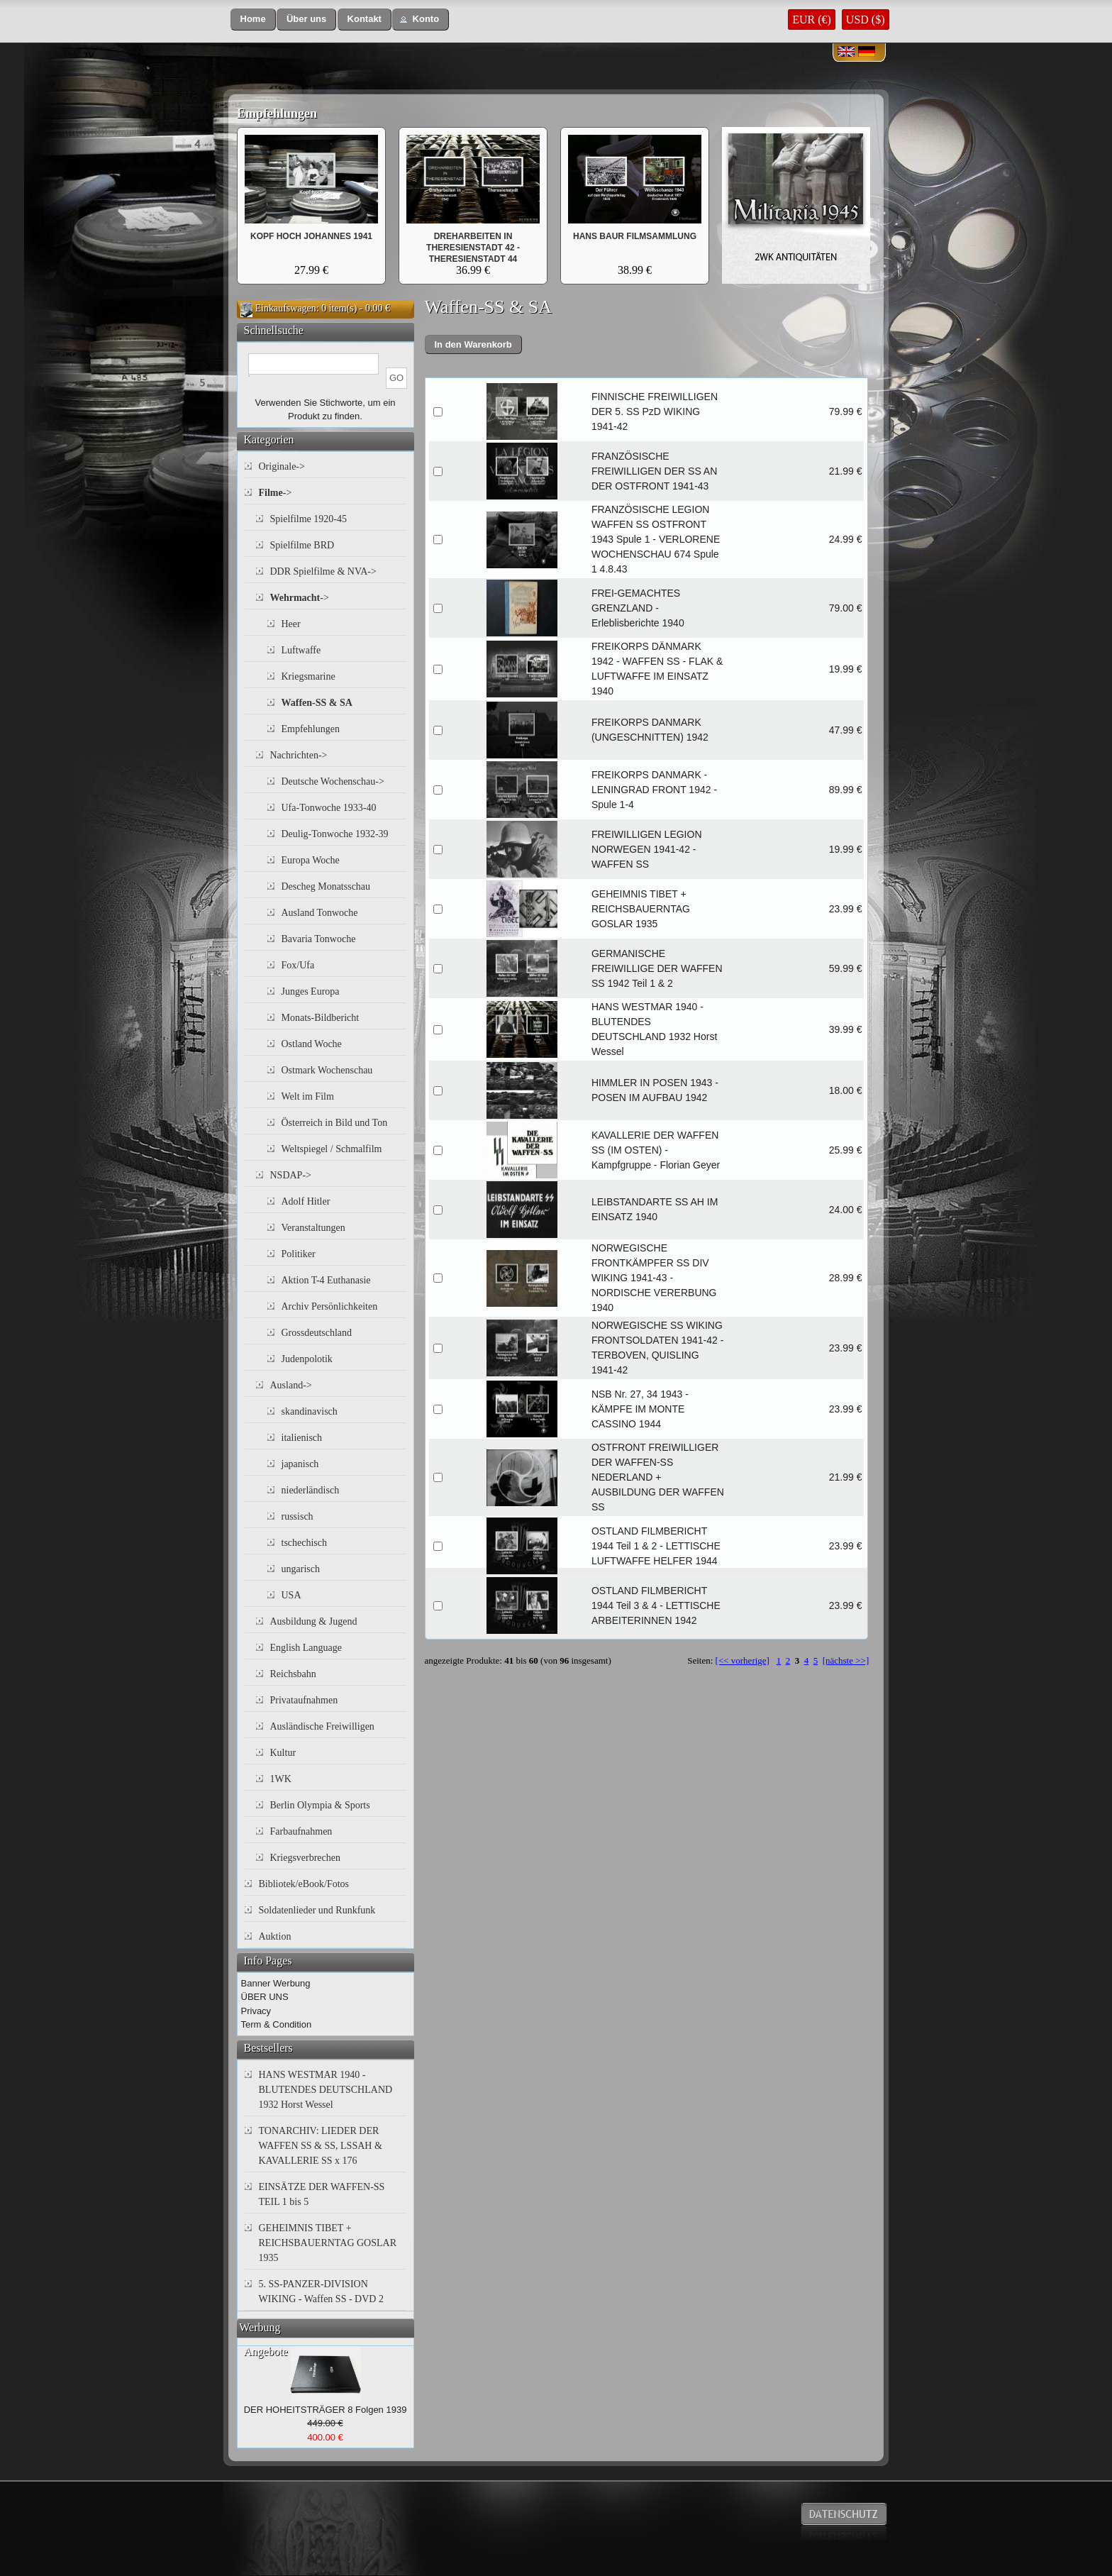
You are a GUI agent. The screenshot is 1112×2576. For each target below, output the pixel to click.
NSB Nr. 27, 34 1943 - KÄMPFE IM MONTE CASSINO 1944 (640, 1409)
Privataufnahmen (304, 1700)
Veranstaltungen (313, 1227)
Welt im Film (308, 1096)
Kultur (283, 1752)
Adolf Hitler (306, 1201)
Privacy (256, 2011)
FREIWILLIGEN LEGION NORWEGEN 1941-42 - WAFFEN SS (646, 849)
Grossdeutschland (317, 1332)
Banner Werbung (276, 1983)
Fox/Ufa (298, 965)
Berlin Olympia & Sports (320, 1805)
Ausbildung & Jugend (313, 1621)
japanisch (300, 1464)
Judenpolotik (307, 1359)
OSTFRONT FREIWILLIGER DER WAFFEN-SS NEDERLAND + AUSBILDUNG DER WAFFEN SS (657, 1477)
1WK (280, 1779)
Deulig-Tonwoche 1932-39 (335, 834)
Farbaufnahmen (301, 1831)
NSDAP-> (290, 1175)
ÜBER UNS (265, 1996)
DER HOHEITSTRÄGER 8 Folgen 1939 (325, 2409)
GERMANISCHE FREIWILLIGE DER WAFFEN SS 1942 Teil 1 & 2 (657, 968)
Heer (291, 624)
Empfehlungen (277, 113)
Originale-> (282, 466)
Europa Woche (311, 860)
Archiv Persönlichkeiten (330, 1306)
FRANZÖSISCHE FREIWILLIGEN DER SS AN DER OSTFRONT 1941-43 (654, 471)
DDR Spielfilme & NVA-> (323, 571)
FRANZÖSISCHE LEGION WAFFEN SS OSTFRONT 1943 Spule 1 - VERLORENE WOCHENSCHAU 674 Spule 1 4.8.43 (655, 539)
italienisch (302, 1437)
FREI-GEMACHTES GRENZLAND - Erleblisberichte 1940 (637, 608)
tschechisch (305, 1542)
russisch (297, 1516)
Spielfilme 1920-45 (309, 519)
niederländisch (311, 1490)
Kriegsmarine (308, 676)
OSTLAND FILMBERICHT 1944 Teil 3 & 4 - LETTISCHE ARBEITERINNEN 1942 (656, 1605)
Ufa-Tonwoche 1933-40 (329, 807)
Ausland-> (291, 1385)
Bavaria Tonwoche (319, 939)
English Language (306, 1647)
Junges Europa (311, 991)
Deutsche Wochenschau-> (333, 781)
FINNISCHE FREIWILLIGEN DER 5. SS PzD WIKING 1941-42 (654, 411)
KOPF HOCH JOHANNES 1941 (311, 236)
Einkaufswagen (285, 308)
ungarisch (301, 1569)
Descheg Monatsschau (326, 886)
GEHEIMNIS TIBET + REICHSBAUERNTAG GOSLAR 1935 (640, 908)
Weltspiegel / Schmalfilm (332, 1149)
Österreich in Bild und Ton (335, 1122)
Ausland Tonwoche (320, 912)
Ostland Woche (312, 1044)
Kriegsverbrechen (305, 1857)
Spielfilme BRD (302, 545)
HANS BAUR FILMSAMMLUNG (634, 236)
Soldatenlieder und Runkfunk (317, 1910)
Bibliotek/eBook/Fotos (304, 1884)
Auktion (275, 1936)
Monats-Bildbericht (321, 1017)
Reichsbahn (293, 1674)
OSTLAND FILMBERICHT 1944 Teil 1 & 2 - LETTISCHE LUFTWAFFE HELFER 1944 (656, 1545)
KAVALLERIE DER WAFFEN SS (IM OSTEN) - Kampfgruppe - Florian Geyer (655, 1150)
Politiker (299, 1254)
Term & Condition (276, 2024)
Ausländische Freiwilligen (322, 1726)
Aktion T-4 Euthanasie (326, 1280)
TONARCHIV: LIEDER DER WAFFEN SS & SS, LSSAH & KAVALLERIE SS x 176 (320, 2146)
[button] (253, 20)
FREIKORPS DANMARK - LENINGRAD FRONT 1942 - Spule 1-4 (654, 789)
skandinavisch (310, 1411)
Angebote (266, 2351)
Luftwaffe (301, 650)
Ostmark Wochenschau (327, 1070)
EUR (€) (811, 19)
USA (291, 1595)
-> (275, 492)
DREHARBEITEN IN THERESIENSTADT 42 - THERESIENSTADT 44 (473, 247)
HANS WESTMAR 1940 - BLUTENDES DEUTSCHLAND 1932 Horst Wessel (326, 2089)
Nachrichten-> (299, 755)
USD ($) (865, 19)
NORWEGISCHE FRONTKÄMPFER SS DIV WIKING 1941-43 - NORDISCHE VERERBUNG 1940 (654, 1277)
